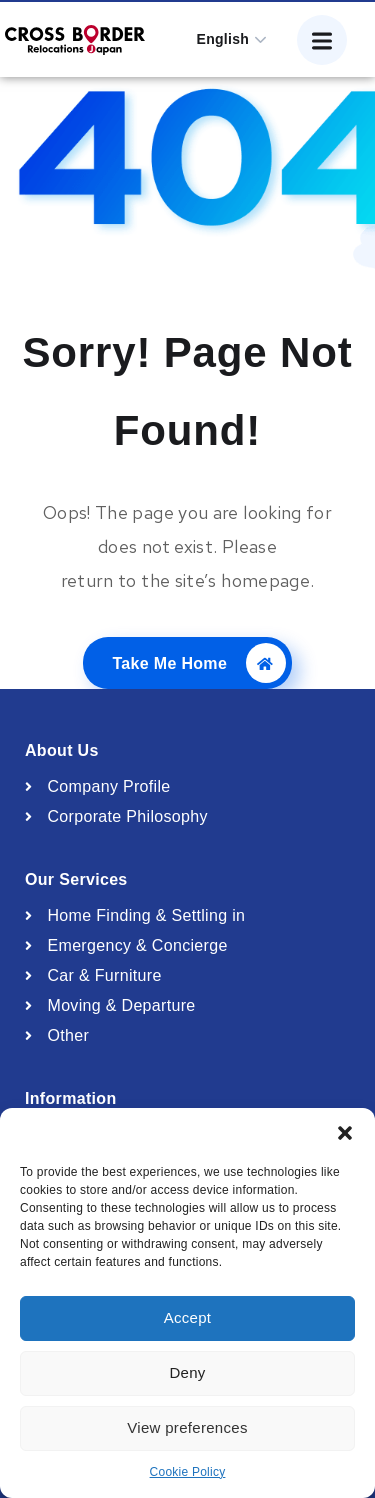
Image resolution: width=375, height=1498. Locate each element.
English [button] (223, 39)
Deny (187, 1372)
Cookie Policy (188, 1472)
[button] (345, 1133)
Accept (188, 1317)
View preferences (187, 1427)
